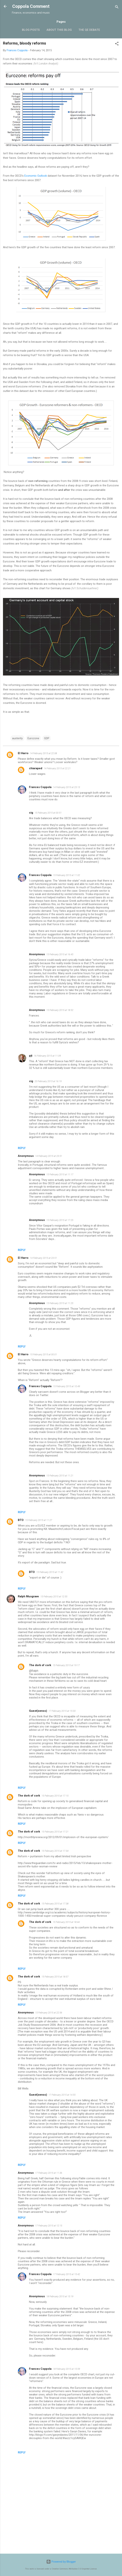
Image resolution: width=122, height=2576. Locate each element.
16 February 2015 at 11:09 (47, 1055)
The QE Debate (89, 29)
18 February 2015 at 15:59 (66, 2368)
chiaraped (35, 768)
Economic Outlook (35, 175)
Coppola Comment (30, 6)
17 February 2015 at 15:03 (62, 1711)
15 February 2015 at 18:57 (54, 1976)
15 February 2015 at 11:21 (59, 1475)
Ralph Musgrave (28, 1596)
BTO (21, 1520)
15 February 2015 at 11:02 (66, 875)
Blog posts (31, 29)
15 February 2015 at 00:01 (43, 1354)
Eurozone (33, 738)
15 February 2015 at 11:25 (59, 1303)
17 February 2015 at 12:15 (48, 2225)
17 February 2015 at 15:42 (66, 2274)
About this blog (59, 29)
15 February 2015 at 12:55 (53, 1596)
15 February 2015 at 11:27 (38, 1520)
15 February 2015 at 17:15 (54, 1795)
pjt (30, 1055)
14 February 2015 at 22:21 (57, 768)
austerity (17, 738)
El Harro (23, 753)
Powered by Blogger (61, 2561)
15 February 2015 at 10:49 (66, 1386)
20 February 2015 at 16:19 (48, 1081)
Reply (21, 1148)
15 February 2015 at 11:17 (59, 1174)
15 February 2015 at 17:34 (54, 1850)
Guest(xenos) (38, 1710)
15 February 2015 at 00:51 (48, 812)
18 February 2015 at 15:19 (59, 2296)
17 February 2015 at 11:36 (48, 2172)
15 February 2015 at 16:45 (59, 954)
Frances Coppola (40, 787)
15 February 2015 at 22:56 (48, 2012)
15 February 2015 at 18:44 (66, 1922)
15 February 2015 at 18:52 (59, 1010)
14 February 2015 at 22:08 (43, 753)
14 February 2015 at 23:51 (48, 1156)
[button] (117, 44)
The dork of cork (40, 1665)
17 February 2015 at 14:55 (62, 2094)
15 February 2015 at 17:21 (54, 1831)
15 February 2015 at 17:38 (54, 1903)
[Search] (117, 7)
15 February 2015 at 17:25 (59, 1220)
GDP (46, 738)
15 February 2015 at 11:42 (49, 1572)
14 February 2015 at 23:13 (66, 787)
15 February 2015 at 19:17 (66, 1665)
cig (31, 812)
